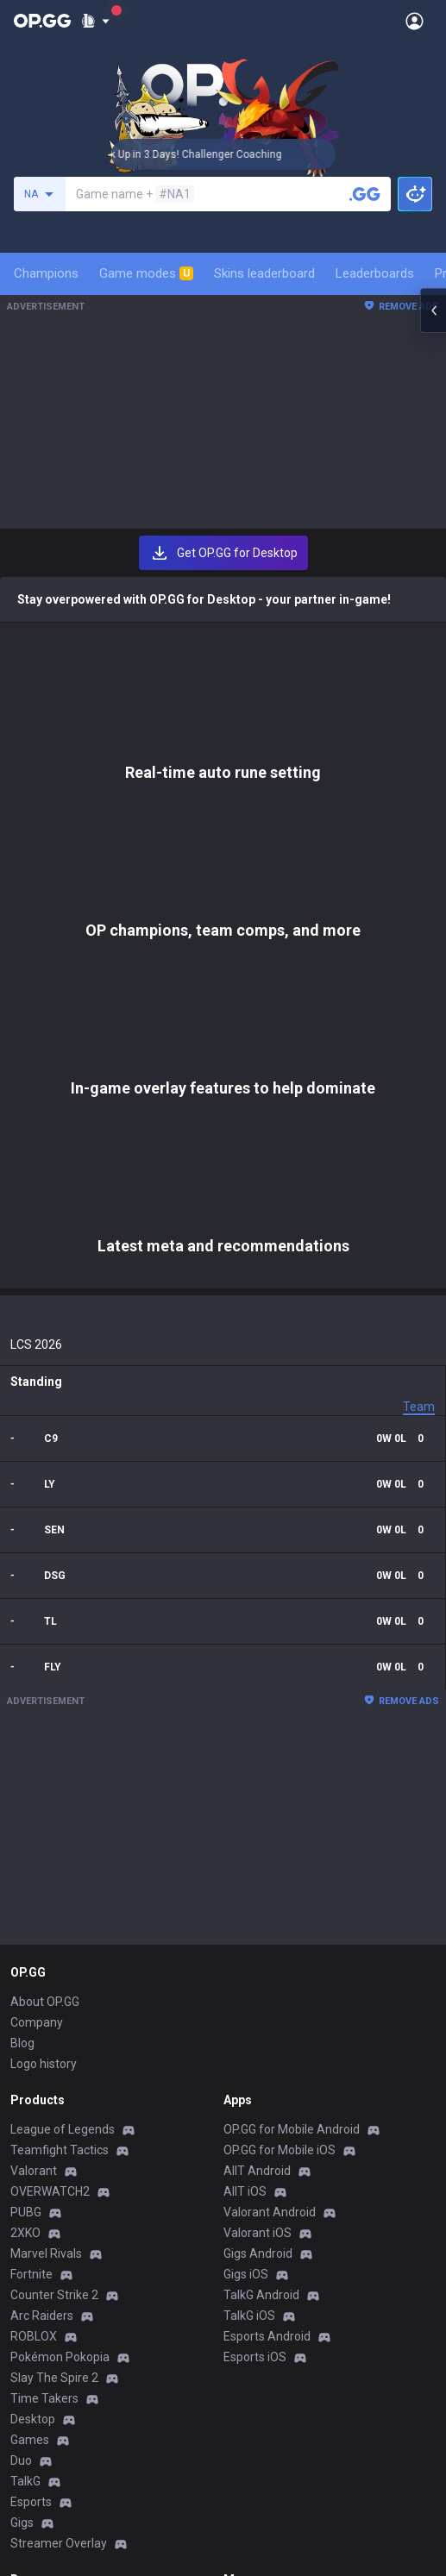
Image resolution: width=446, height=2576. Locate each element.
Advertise (249, 2233)
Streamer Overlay (58, 2146)
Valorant (33, 1774)
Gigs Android (257, 1857)
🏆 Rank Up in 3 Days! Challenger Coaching (201, 154)
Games (29, 2043)
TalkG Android (261, 1898)
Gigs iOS (245, 1877)
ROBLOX (33, 1939)
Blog (22, 1646)
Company (36, 1626)
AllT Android (257, 1774)
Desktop (32, 2022)
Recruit (242, 2253)
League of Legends (62, 1732)
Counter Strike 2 (54, 1898)
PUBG (25, 1815)
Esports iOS (254, 1960)
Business (248, 2212)
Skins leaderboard (264, 273)
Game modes (146, 273)
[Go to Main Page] (42, 21)
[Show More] (95, 20)
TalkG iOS (249, 1919)
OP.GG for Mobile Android (291, 1732)
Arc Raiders (41, 1919)
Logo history (43, 1667)
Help (22, 2253)
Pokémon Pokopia (60, 1960)
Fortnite (31, 1877)
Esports (31, 2105)
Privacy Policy (51, 2212)
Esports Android (267, 1939)
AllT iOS (245, 1795)
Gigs (22, 2126)
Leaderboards (375, 273)
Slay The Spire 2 (54, 1981)
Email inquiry (44, 2274)
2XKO (25, 1836)
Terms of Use (47, 2233)
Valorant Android (269, 1815)
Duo (21, 2064)
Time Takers (44, 2002)
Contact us (39, 2295)
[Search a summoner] (365, 194)
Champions (46, 273)
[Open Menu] (414, 20)
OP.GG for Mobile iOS (279, 1753)
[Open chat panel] (433, 310)
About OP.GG (44, 1605)
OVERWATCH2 (50, 1795)
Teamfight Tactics (59, 1753)
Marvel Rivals (46, 1857)
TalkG (25, 2084)
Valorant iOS (257, 1836)
